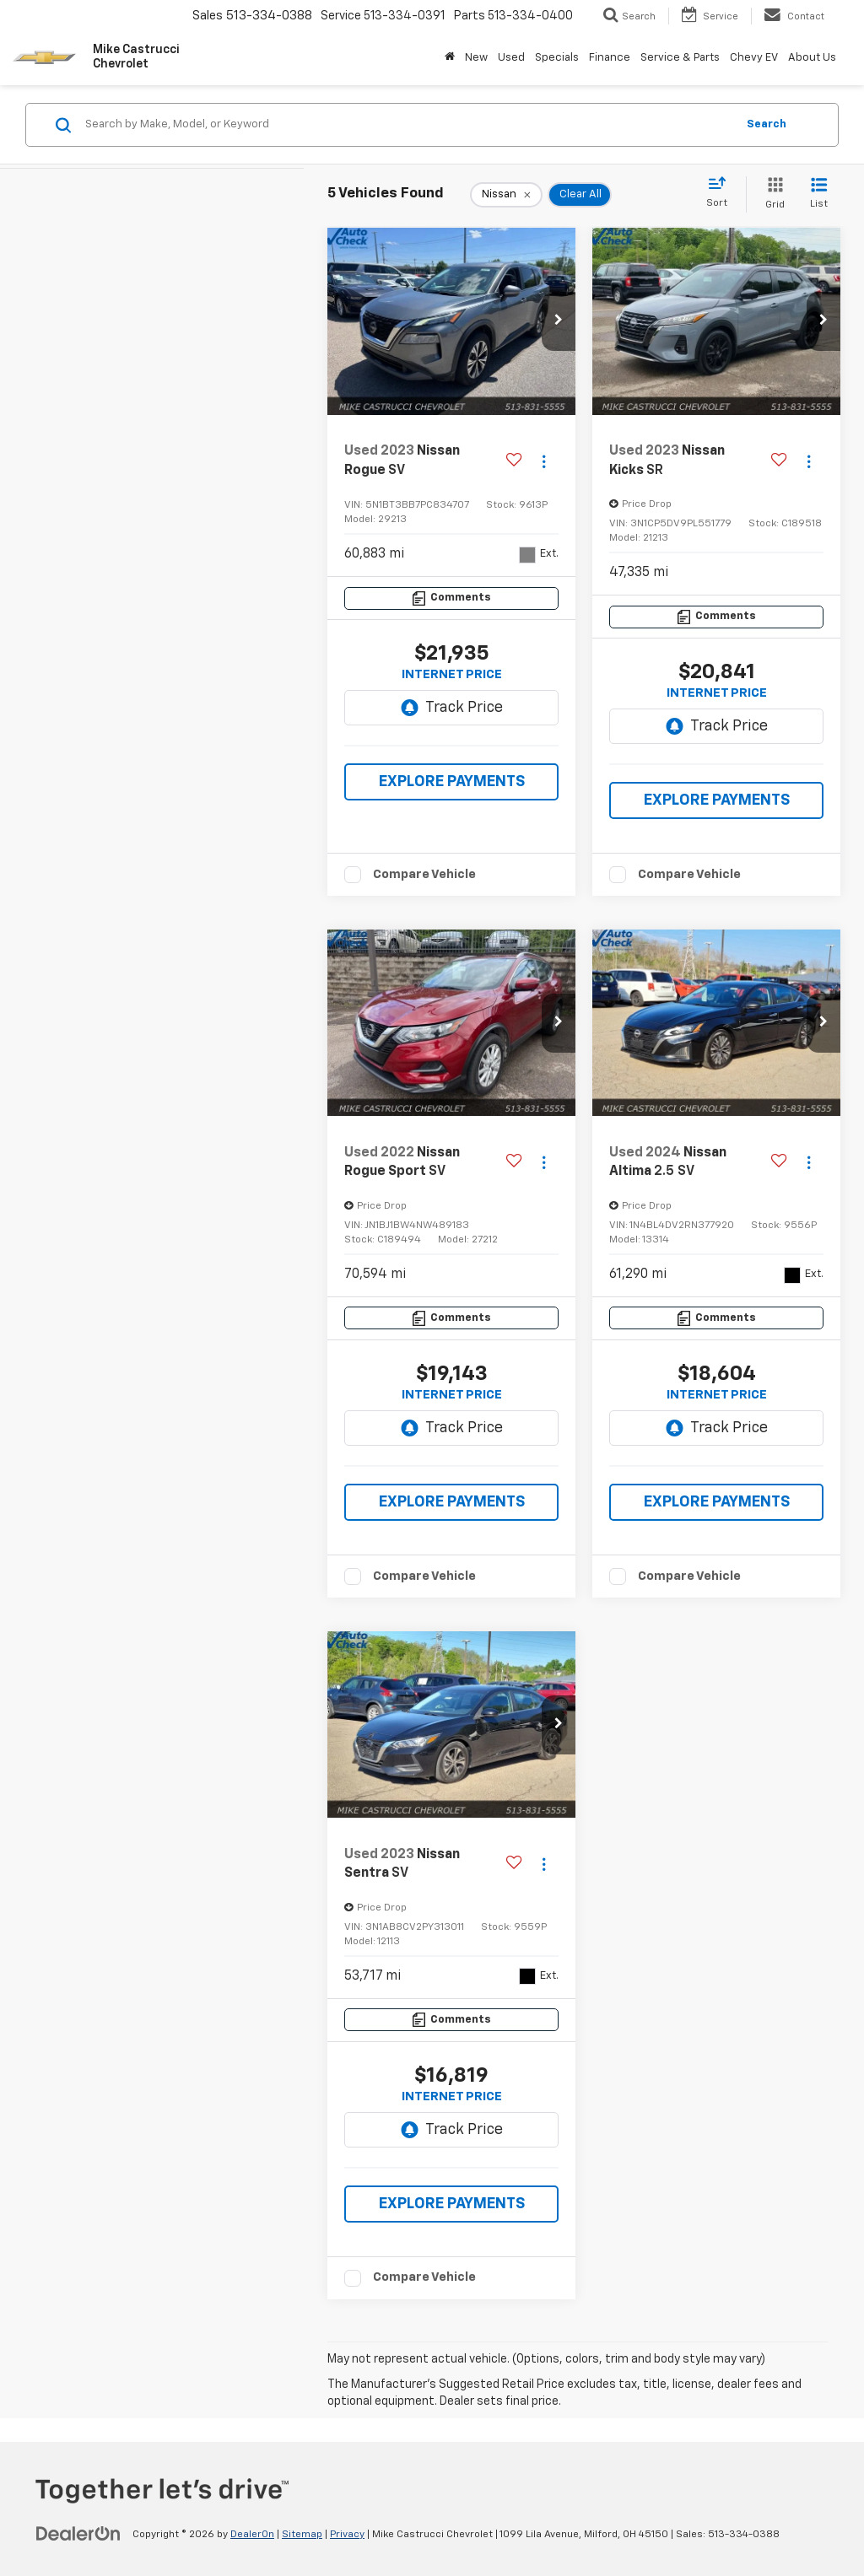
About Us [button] (812, 57)
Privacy (347, 2535)
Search (766, 124)
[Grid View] (771, 194)
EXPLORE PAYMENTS (452, 782)
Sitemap (302, 2535)
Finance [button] (609, 57)
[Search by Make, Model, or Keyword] (408, 125)
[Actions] (544, 461)
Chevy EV (754, 57)
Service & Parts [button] (680, 57)
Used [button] (511, 57)
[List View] (818, 194)
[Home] (450, 58)
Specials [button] (557, 57)
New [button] (476, 57)
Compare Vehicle (424, 874)
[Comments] (451, 598)
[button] (558, 321)
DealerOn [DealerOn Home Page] (252, 2535)
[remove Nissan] (506, 194)
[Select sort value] (722, 193)
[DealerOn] (78, 2534)
